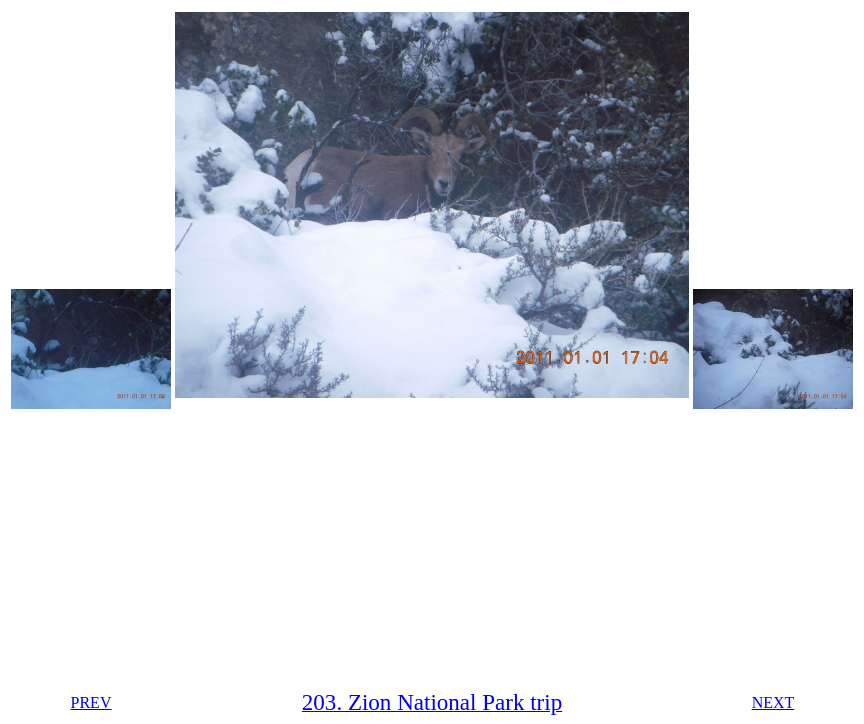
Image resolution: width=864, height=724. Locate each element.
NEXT (773, 702)
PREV (91, 702)
